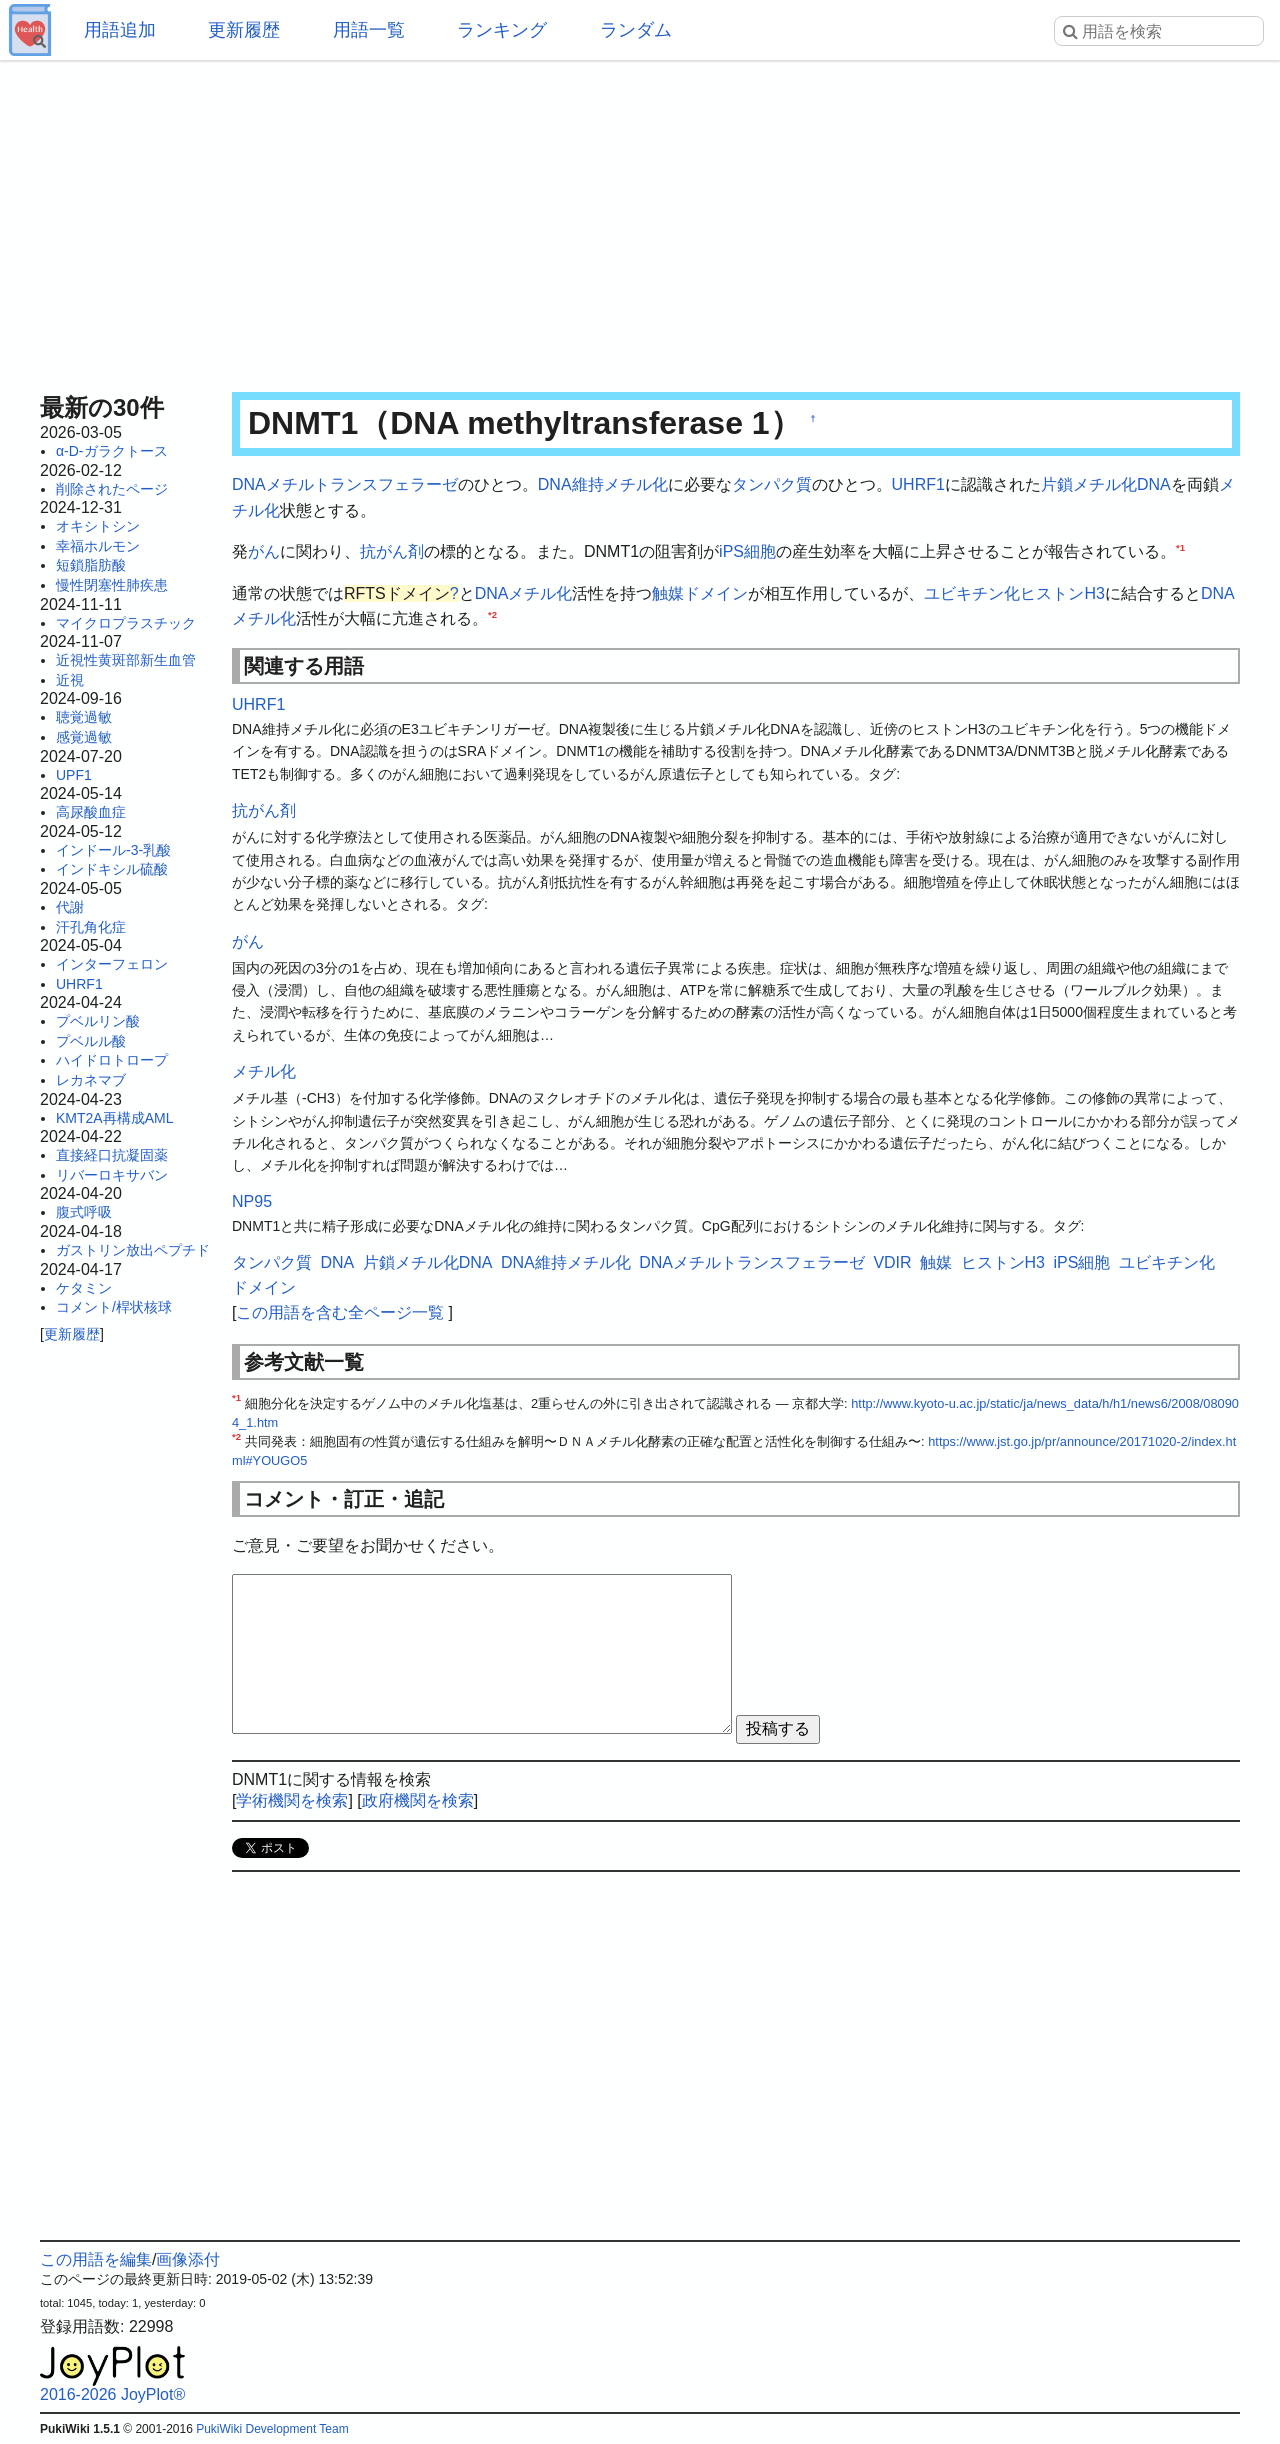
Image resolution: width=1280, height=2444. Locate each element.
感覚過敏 (84, 737)
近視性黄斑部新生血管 (126, 660)
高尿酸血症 (91, 812)
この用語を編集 (96, 2259)
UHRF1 (79, 984)
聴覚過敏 (84, 717)
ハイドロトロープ (112, 1060)
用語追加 (120, 30)
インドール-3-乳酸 (113, 850)
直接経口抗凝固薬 (112, 1155)
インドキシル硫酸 (112, 869)
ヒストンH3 (1062, 593)
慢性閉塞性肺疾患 (112, 585)
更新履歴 (244, 30)
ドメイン (716, 593)
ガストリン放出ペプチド (133, 1250)
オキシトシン (98, 526)
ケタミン (84, 1288)
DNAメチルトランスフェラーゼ (345, 484)
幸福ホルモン (98, 546)
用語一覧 (369, 30)
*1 (1180, 547)
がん (264, 551)
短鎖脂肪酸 (91, 565)
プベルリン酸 (98, 1021)
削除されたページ (112, 489)
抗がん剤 (392, 551)
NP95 (252, 1201)
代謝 (70, 907)
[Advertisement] (640, 220)
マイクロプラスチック (126, 623)
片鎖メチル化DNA (1106, 484)
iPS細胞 (747, 551)
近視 (70, 680)
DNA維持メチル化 (603, 484)
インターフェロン (112, 964)
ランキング (502, 30)
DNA (492, 593)
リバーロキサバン (112, 1175)
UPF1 (74, 775)
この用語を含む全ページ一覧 (340, 1312)
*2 (492, 614)
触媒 (668, 593)
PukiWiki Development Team (272, 2429)
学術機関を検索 (292, 1800)
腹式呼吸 (84, 1212)
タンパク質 (772, 484)
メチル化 (540, 593)
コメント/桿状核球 (114, 1307)
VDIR (892, 1262)
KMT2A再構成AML (114, 1118)
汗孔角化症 (91, 927)
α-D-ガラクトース (112, 451)
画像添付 (188, 2259)
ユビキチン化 (972, 593)
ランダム (636, 30)
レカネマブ (91, 1080)
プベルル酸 (91, 1041)
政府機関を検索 (418, 1800)
